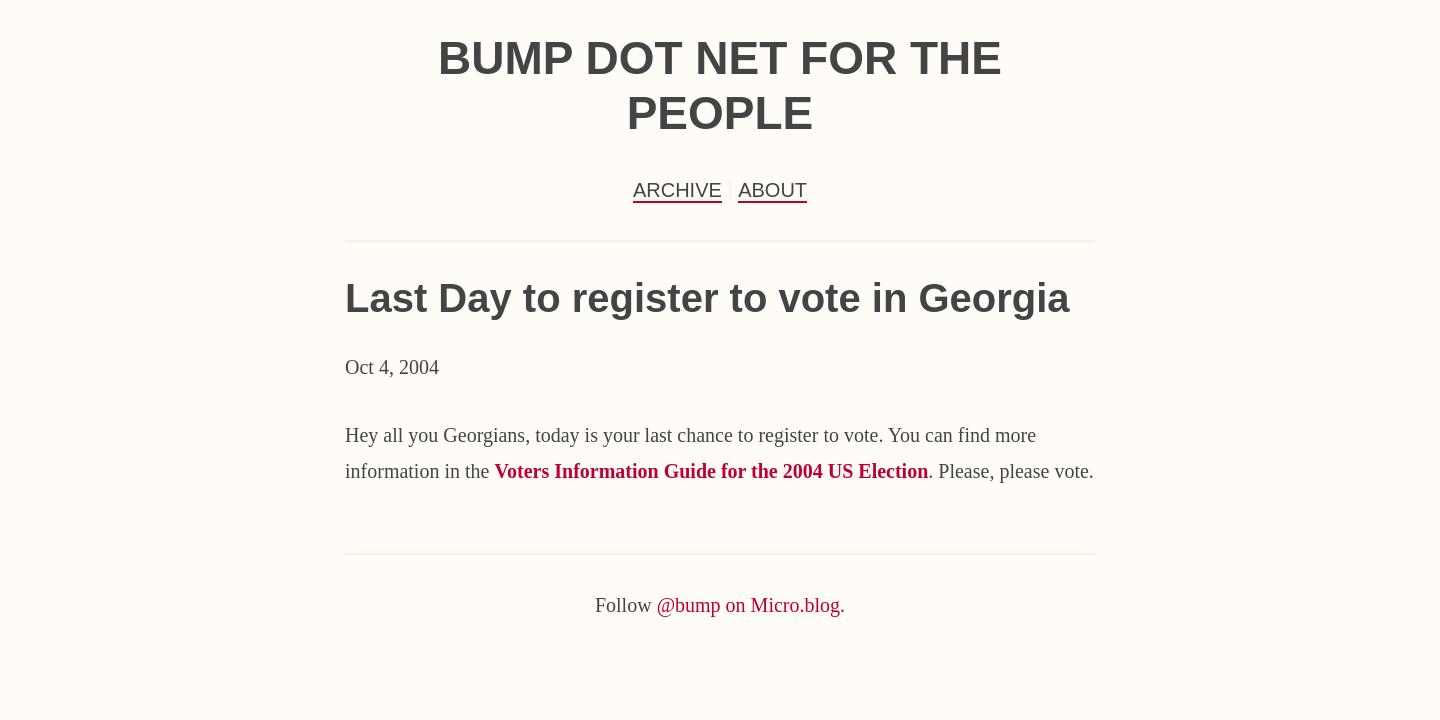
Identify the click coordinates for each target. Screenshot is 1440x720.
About (772, 190)
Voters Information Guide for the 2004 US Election (711, 471)
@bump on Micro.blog (748, 605)
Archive (677, 190)
